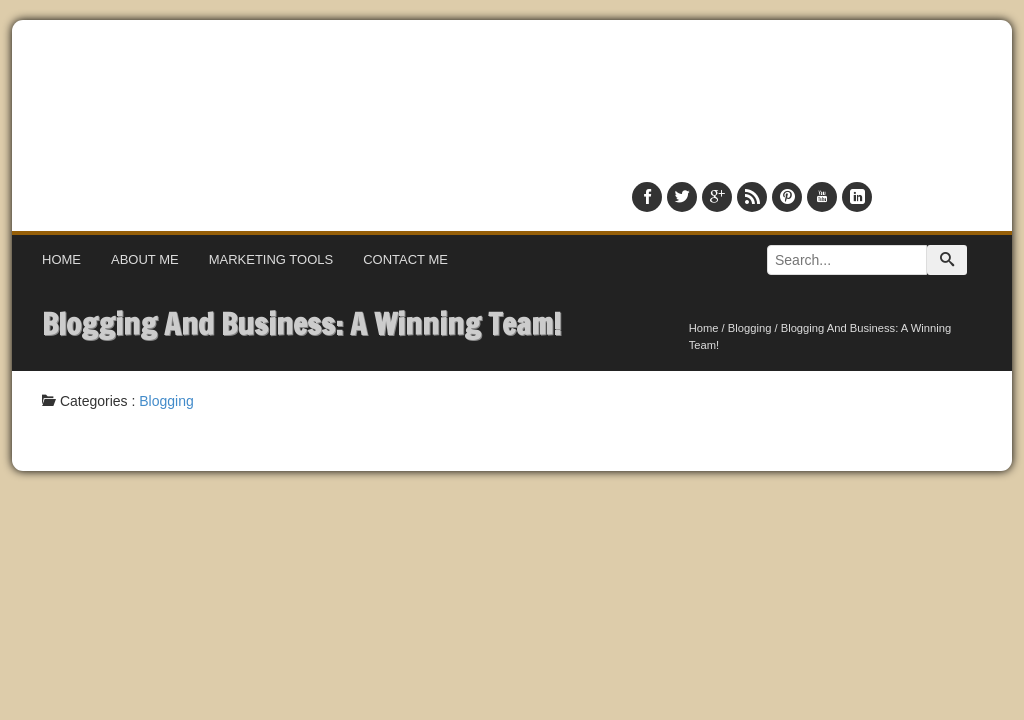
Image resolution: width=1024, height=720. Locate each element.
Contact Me (405, 259)
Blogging (750, 328)
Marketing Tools (271, 259)
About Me (145, 259)
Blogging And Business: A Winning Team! (301, 323)
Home (61, 259)
